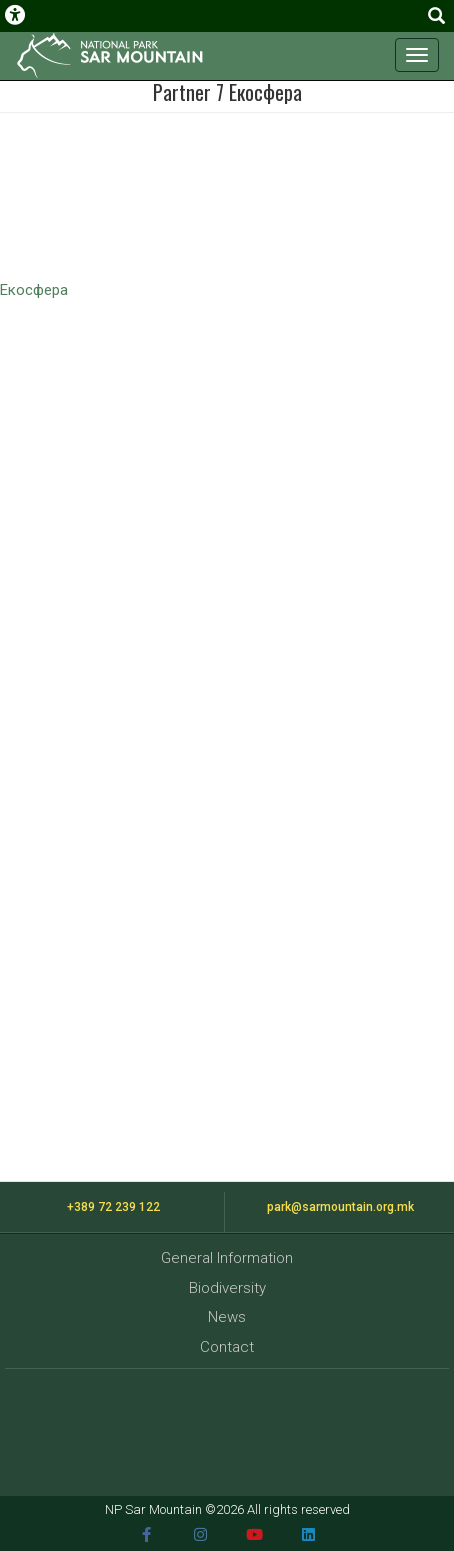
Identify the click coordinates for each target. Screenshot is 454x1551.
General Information (227, 1258)
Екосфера (34, 290)
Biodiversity (227, 1288)
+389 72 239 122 (113, 1207)
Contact (227, 1347)
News (227, 1317)
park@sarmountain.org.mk (340, 1207)
